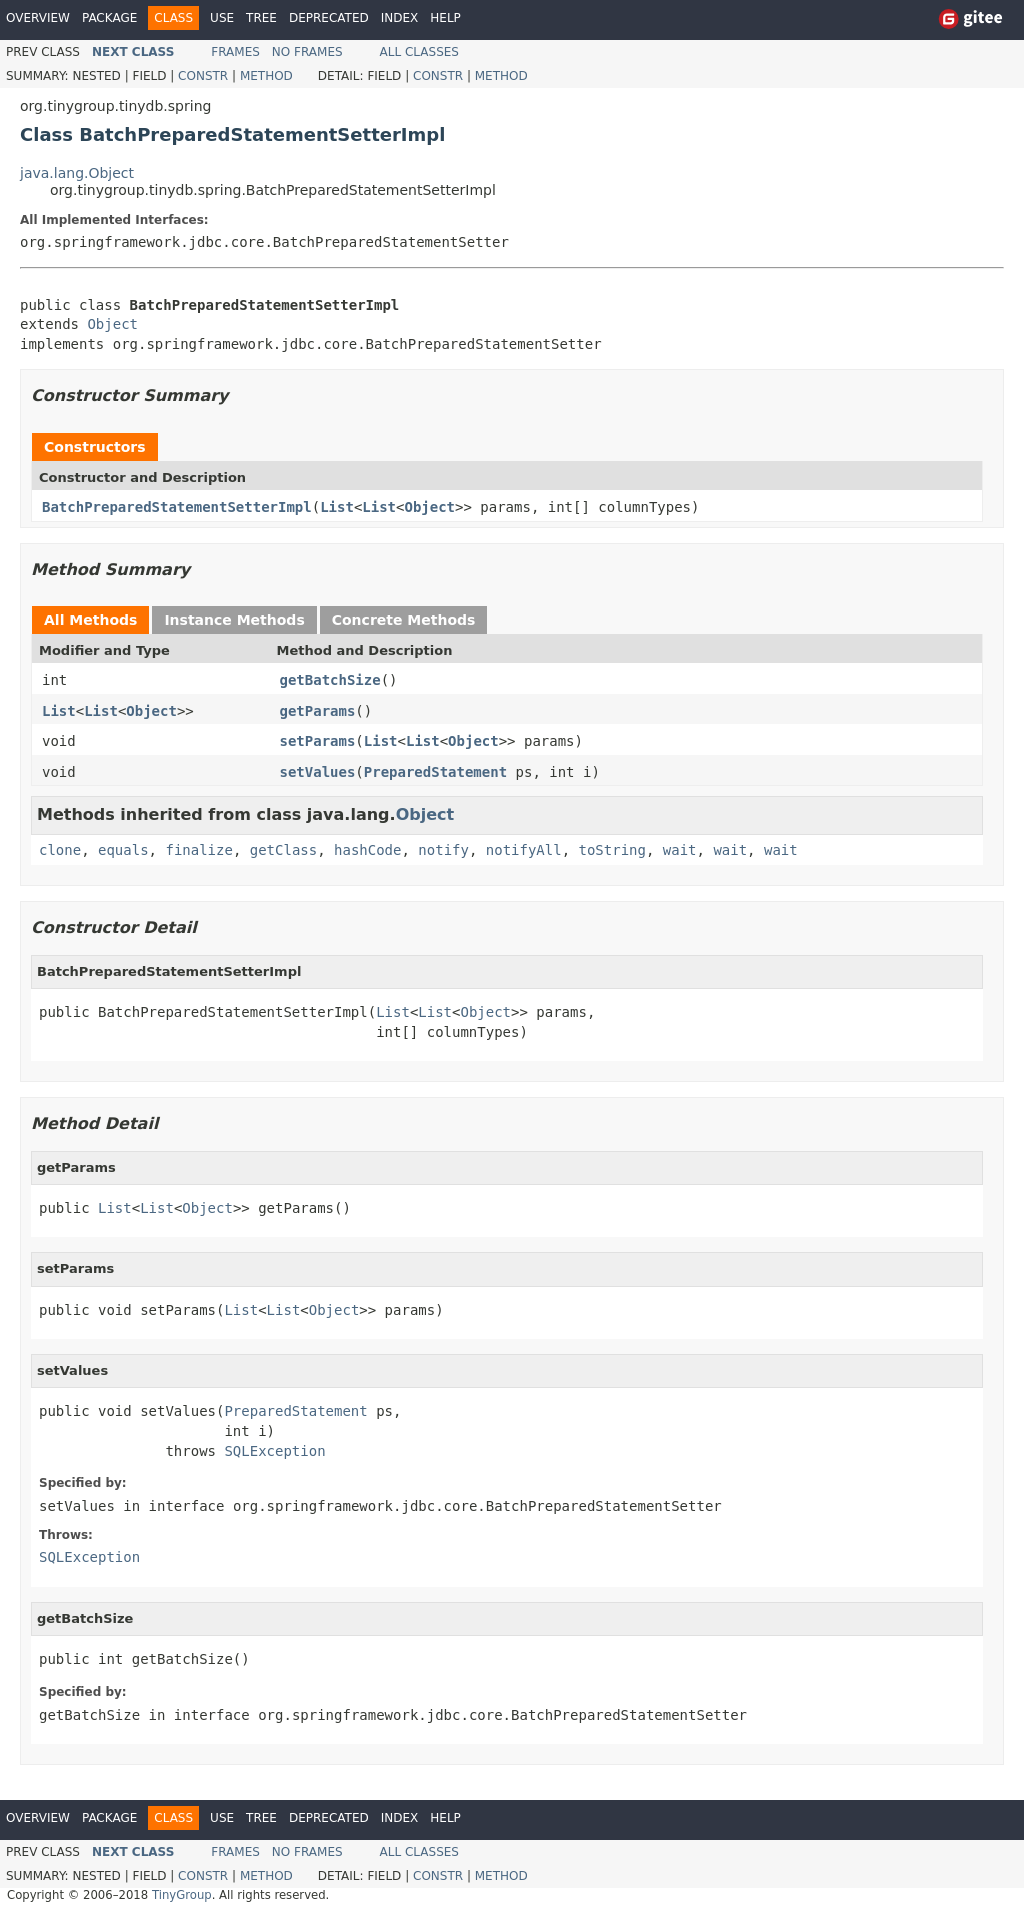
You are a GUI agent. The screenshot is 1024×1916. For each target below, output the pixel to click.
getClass (283, 850)
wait (680, 850)
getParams (318, 711)
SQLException (274, 1451)
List (337, 507)
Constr (203, 76)
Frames (235, 52)
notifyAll (524, 850)
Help (445, 18)
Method (266, 76)
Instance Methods (234, 620)
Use (222, 18)
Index (400, 18)
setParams (318, 741)
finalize (198, 850)
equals (123, 850)
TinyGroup (182, 1895)
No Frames (307, 52)
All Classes (419, 52)
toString (612, 850)
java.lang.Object (77, 173)
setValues (318, 772)
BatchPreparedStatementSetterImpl (177, 507)
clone (60, 850)
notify (443, 850)
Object (112, 324)
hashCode (367, 850)
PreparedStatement (435, 772)
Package (109, 18)
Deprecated (329, 18)
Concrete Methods (404, 620)
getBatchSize (330, 680)
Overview (38, 18)
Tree (261, 18)
